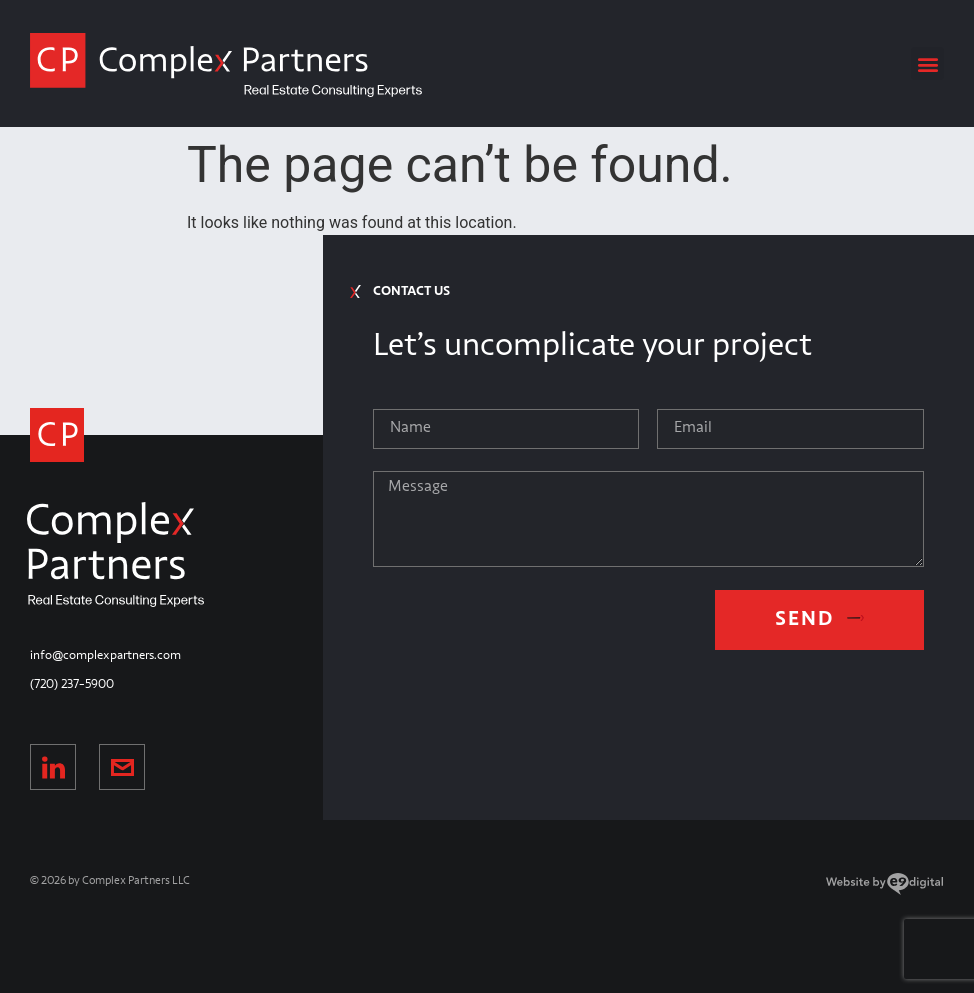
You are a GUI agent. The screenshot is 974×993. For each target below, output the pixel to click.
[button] (927, 63)
